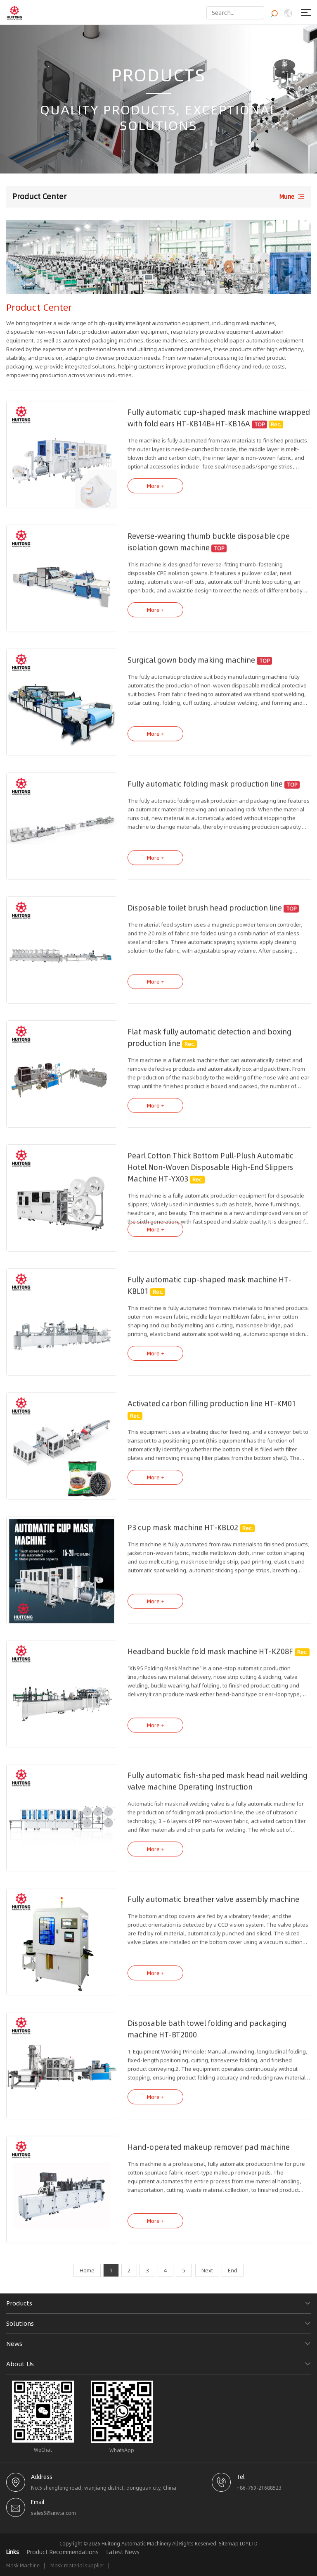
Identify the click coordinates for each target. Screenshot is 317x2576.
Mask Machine (23, 2565)
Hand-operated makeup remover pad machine (209, 2155)
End (232, 2270)
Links (12, 2552)
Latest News (123, 2552)
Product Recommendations (63, 2552)
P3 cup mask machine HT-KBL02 (183, 1535)
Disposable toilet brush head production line (205, 916)
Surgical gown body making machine (191, 668)
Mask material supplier (77, 2565)
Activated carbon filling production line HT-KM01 (212, 1411)
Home (87, 2270)
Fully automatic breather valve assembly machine (213, 1907)
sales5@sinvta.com (53, 2513)
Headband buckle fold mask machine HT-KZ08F (210, 1659)
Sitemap (229, 2543)
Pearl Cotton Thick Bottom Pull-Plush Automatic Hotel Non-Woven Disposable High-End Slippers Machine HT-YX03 (210, 1175)
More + (155, 493)
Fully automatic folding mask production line (205, 792)
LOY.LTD (249, 2543)
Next (207, 2270)
